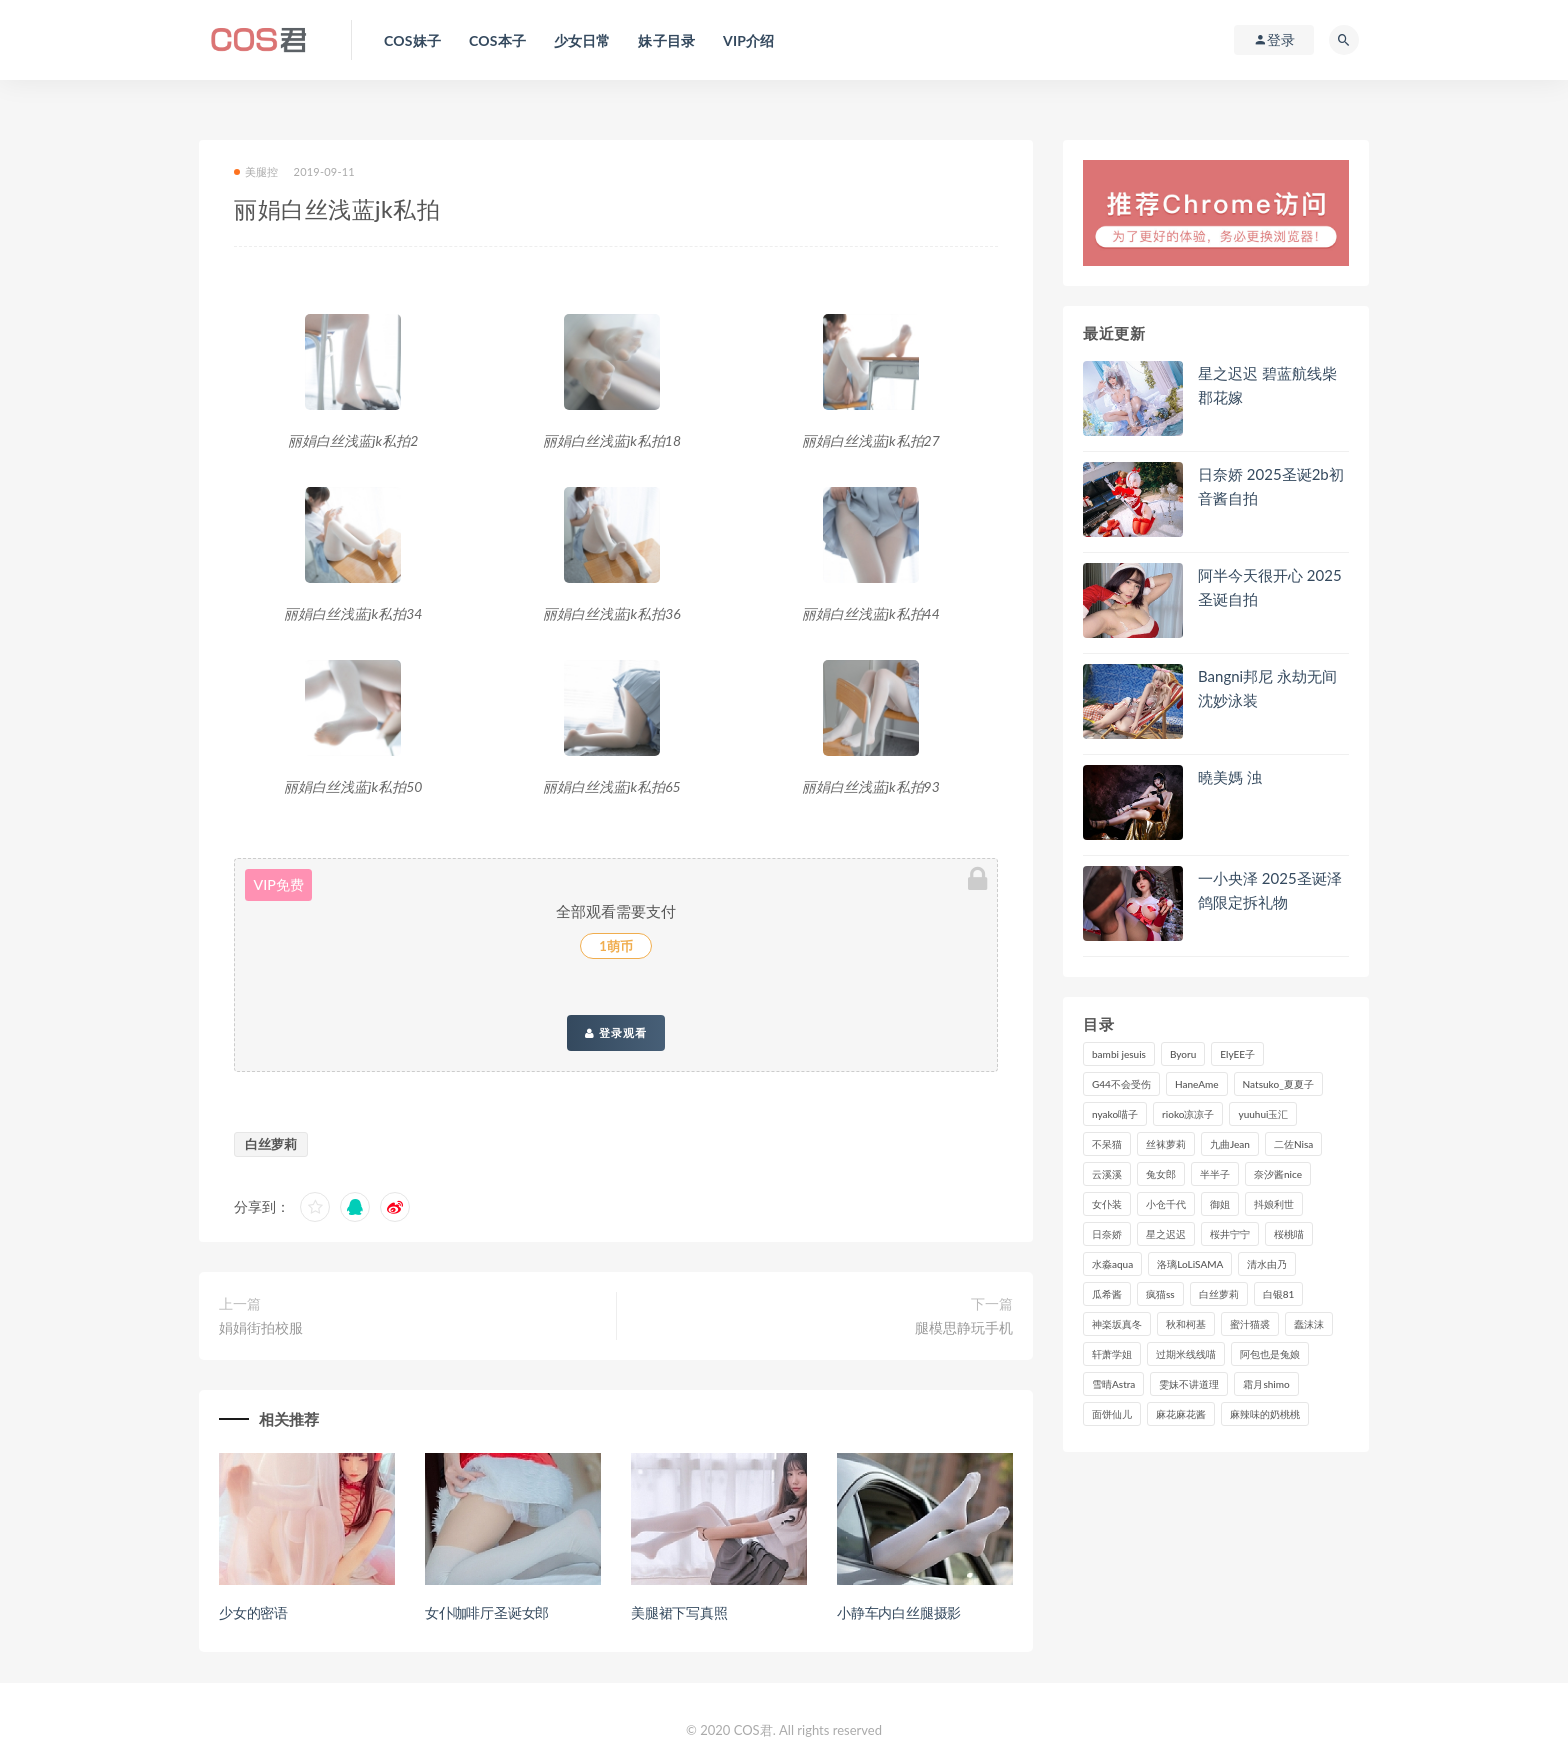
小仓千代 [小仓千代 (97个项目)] (1166, 1204)
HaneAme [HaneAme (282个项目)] (1197, 1084)
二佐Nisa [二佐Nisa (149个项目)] (1293, 1144)
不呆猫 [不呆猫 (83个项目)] (1107, 1144)
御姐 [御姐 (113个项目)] (1220, 1204)
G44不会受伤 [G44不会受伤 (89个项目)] (1121, 1084)
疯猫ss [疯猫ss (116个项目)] (1160, 1294)
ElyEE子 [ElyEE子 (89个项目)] (1237, 1054)
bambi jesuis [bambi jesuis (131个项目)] (1119, 1054)
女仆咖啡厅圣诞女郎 (487, 1612)
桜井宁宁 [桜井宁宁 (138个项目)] (1230, 1234)
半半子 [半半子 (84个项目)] (1215, 1174)
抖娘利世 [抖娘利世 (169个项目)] (1274, 1204)
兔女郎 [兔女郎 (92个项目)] (1161, 1174)
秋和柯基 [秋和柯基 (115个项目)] (1186, 1324)
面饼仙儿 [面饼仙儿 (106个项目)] (1112, 1414)
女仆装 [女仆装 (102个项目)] (1107, 1204)
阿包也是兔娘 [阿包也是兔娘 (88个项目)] (1270, 1354)
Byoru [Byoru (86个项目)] (1183, 1054)
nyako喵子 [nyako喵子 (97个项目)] (1115, 1114)
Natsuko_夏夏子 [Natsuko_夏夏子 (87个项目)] (1278, 1084)
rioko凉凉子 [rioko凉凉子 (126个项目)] (1188, 1114)
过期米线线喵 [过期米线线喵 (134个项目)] (1186, 1354)
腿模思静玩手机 (964, 1327)
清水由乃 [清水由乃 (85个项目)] (1267, 1264)
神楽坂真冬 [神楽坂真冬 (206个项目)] (1117, 1324)
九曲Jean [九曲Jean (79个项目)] (1230, 1144)
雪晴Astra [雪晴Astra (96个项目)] (1113, 1384)
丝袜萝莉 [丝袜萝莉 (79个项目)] (1166, 1144)
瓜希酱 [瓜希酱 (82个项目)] (1107, 1294)
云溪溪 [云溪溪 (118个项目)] (1107, 1174)
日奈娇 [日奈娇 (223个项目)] (1107, 1234)
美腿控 (256, 171)
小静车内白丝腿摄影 (899, 1612)
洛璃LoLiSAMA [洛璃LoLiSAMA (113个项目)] (1190, 1264)
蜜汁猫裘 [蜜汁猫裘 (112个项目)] (1250, 1324)
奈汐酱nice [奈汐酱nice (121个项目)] (1278, 1174)
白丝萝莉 (271, 1144)
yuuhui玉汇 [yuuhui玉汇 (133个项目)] (1263, 1114)
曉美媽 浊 (1230, 777)
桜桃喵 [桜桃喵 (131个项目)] (1289, 1234)
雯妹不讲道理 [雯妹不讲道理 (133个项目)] (1189, 1384)
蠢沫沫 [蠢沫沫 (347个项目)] (1309, 1324)
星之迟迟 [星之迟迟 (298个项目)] (1166, 1234)
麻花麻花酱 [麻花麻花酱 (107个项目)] (1181, 1414)
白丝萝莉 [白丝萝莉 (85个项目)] (1219, 1294)
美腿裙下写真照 (679, 1612)
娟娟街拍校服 (261, 1327)
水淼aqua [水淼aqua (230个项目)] (1112, 1264)
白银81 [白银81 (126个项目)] (1279, 1294)
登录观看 (616, 1033)
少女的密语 (253, 1612)
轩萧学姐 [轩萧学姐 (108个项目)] (1112, 1354)
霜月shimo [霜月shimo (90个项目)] (1266, 1384)
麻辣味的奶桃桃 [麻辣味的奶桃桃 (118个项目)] (1265, 1414)
